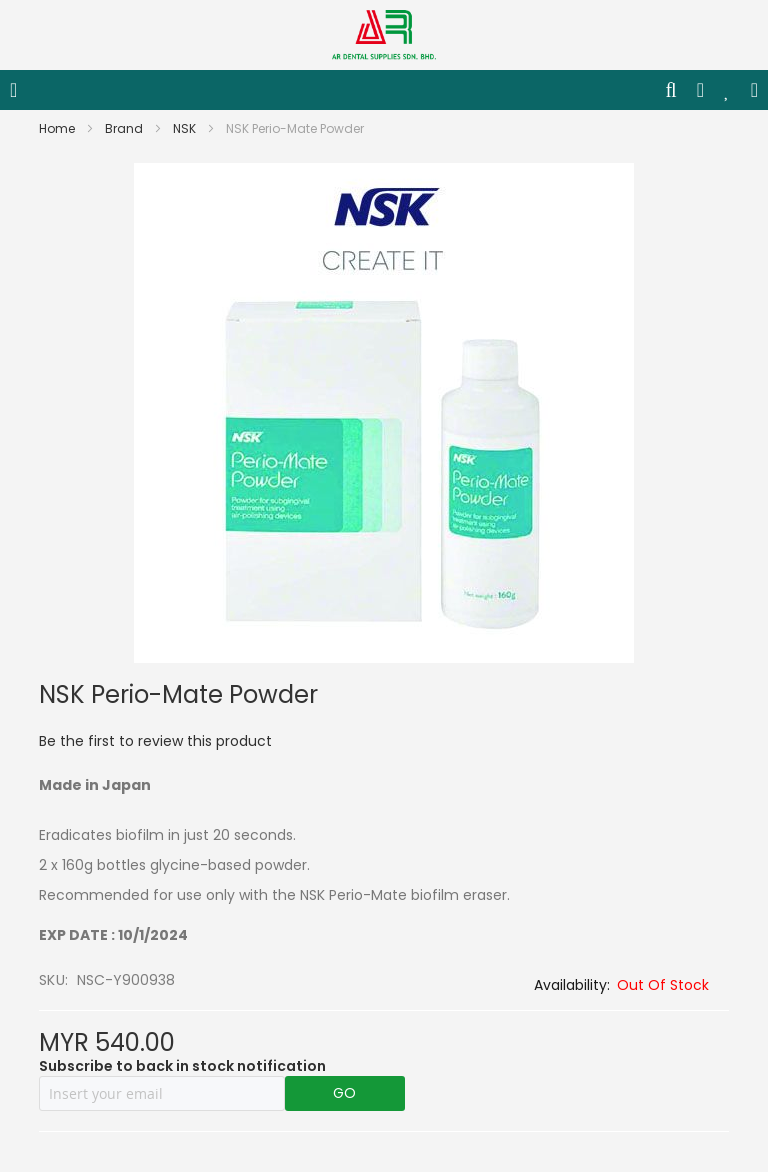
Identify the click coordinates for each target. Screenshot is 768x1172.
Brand (125, 128)
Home (58, 128)
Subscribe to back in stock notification (182, 1066)
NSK (186, 128)
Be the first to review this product (155, 741)
